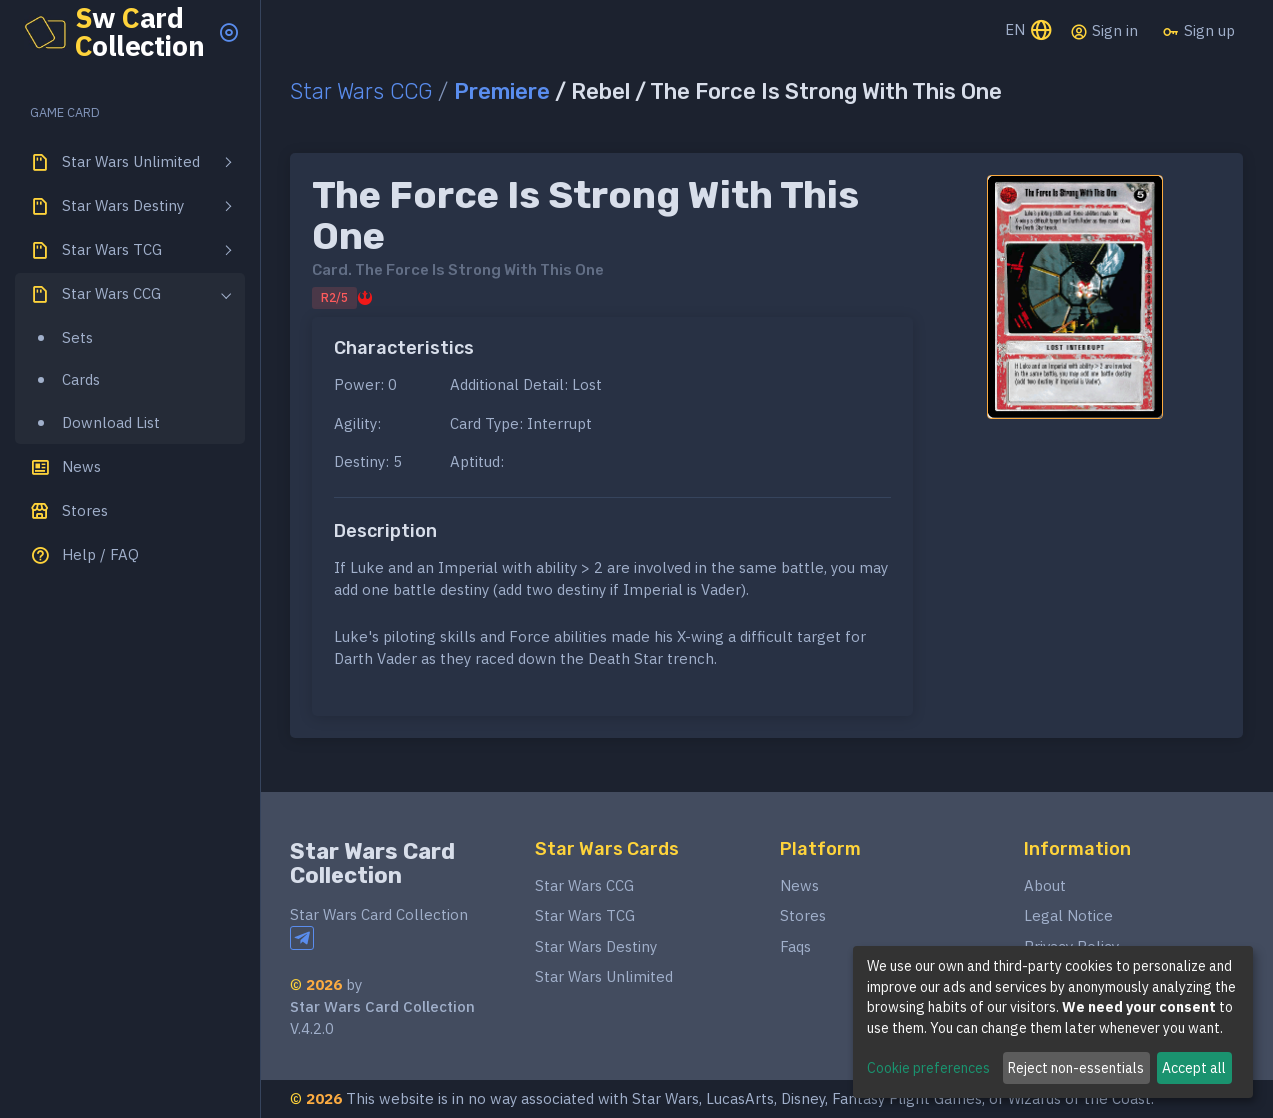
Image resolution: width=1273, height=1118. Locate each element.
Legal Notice (1068, 915)
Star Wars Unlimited (604, 976)
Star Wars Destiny (596, 946)
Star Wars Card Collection (372, 863)
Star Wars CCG (361, 91)
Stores (803, 915)
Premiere (502, 91)
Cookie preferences (928, 1068)
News (799, 885)
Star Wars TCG (585, 915)
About (1045, 885)
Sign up (1198, 31)
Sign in (1104, 31)
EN (1029, 31)
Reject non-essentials (1076, 1068)
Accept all (1194, 1068)
